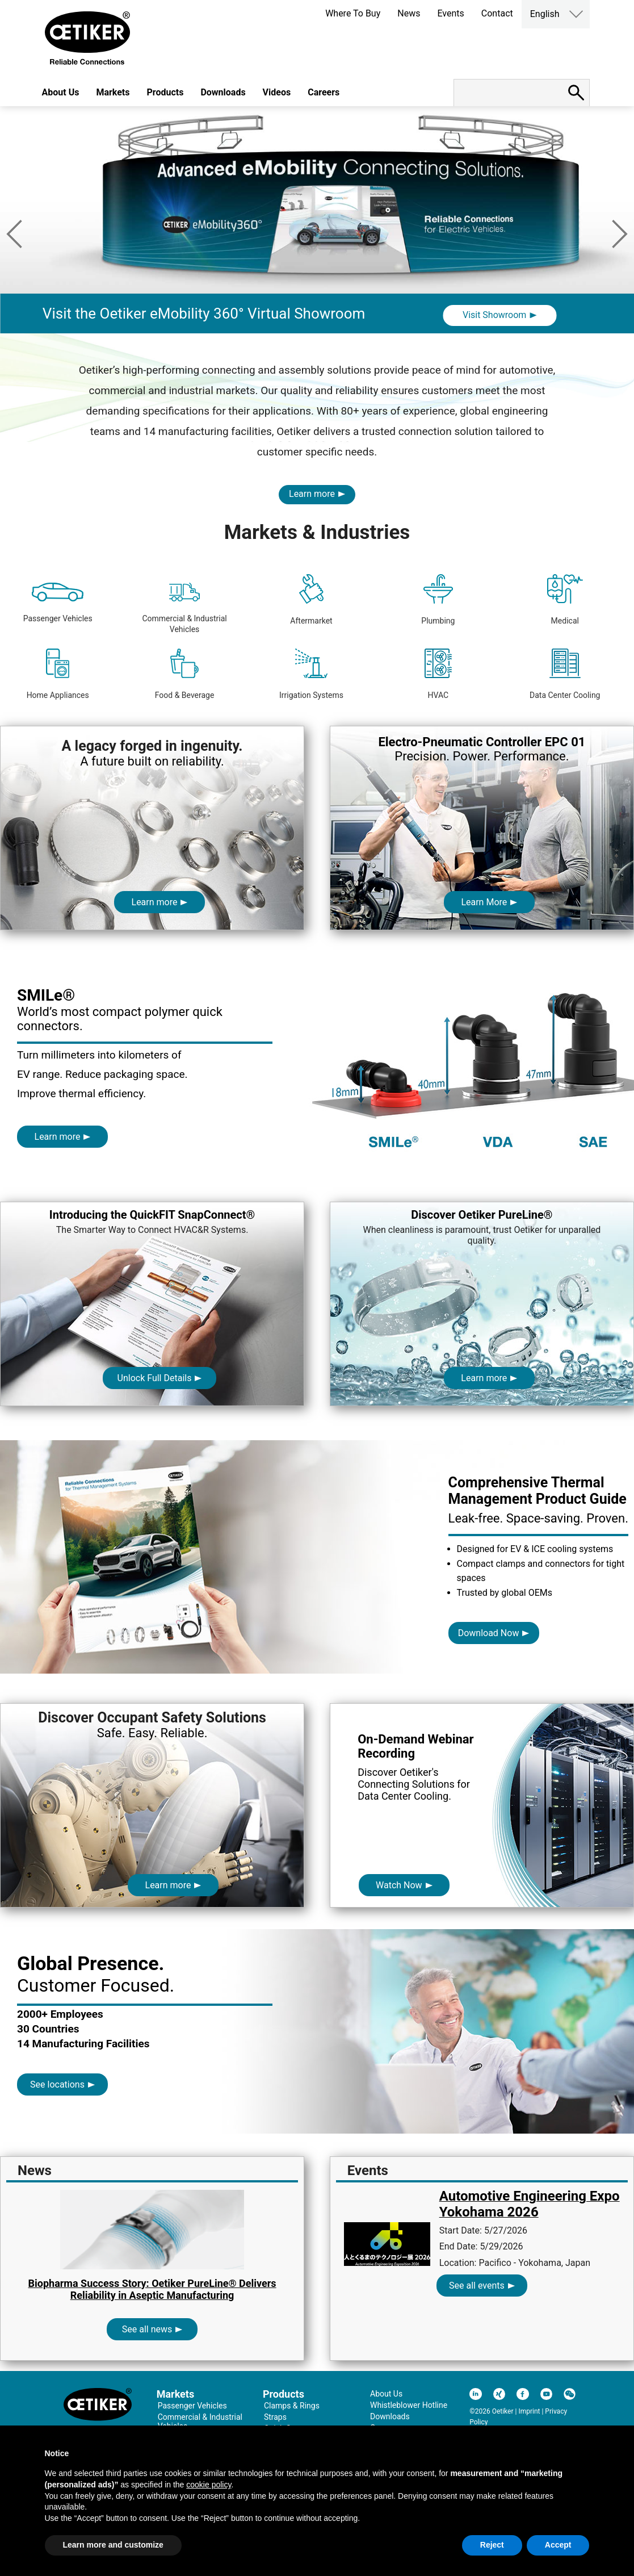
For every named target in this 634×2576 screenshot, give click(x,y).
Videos (277, 92)
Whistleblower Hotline (408, 2405)
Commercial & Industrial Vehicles (184, 608)
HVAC (438, 674)
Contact (497, 13)
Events (450, 13)
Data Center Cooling (565, 674)
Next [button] (620, 234)
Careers (323, 92)
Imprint (529, 2411)
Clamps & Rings (292, 2405)
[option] (317, 248)
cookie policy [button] (208, 2484)
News (408, 13)
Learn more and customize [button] (113, 2544)
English (545, 14)
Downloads (222, 92)
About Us (60, 92)
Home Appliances (58, 674)
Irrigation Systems (311, 674)
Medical (565, 599)
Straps (275, 2417)
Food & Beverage (185, 674)
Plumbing (438, 599)
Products (165, 92)
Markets (112, 92)
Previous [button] (14, 234)
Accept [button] (558, 2544)
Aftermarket (311, 599)
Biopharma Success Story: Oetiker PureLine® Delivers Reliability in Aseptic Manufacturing (152, 2289)
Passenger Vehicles (58, 603)
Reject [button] (492, 2544)
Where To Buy (352, 13)
